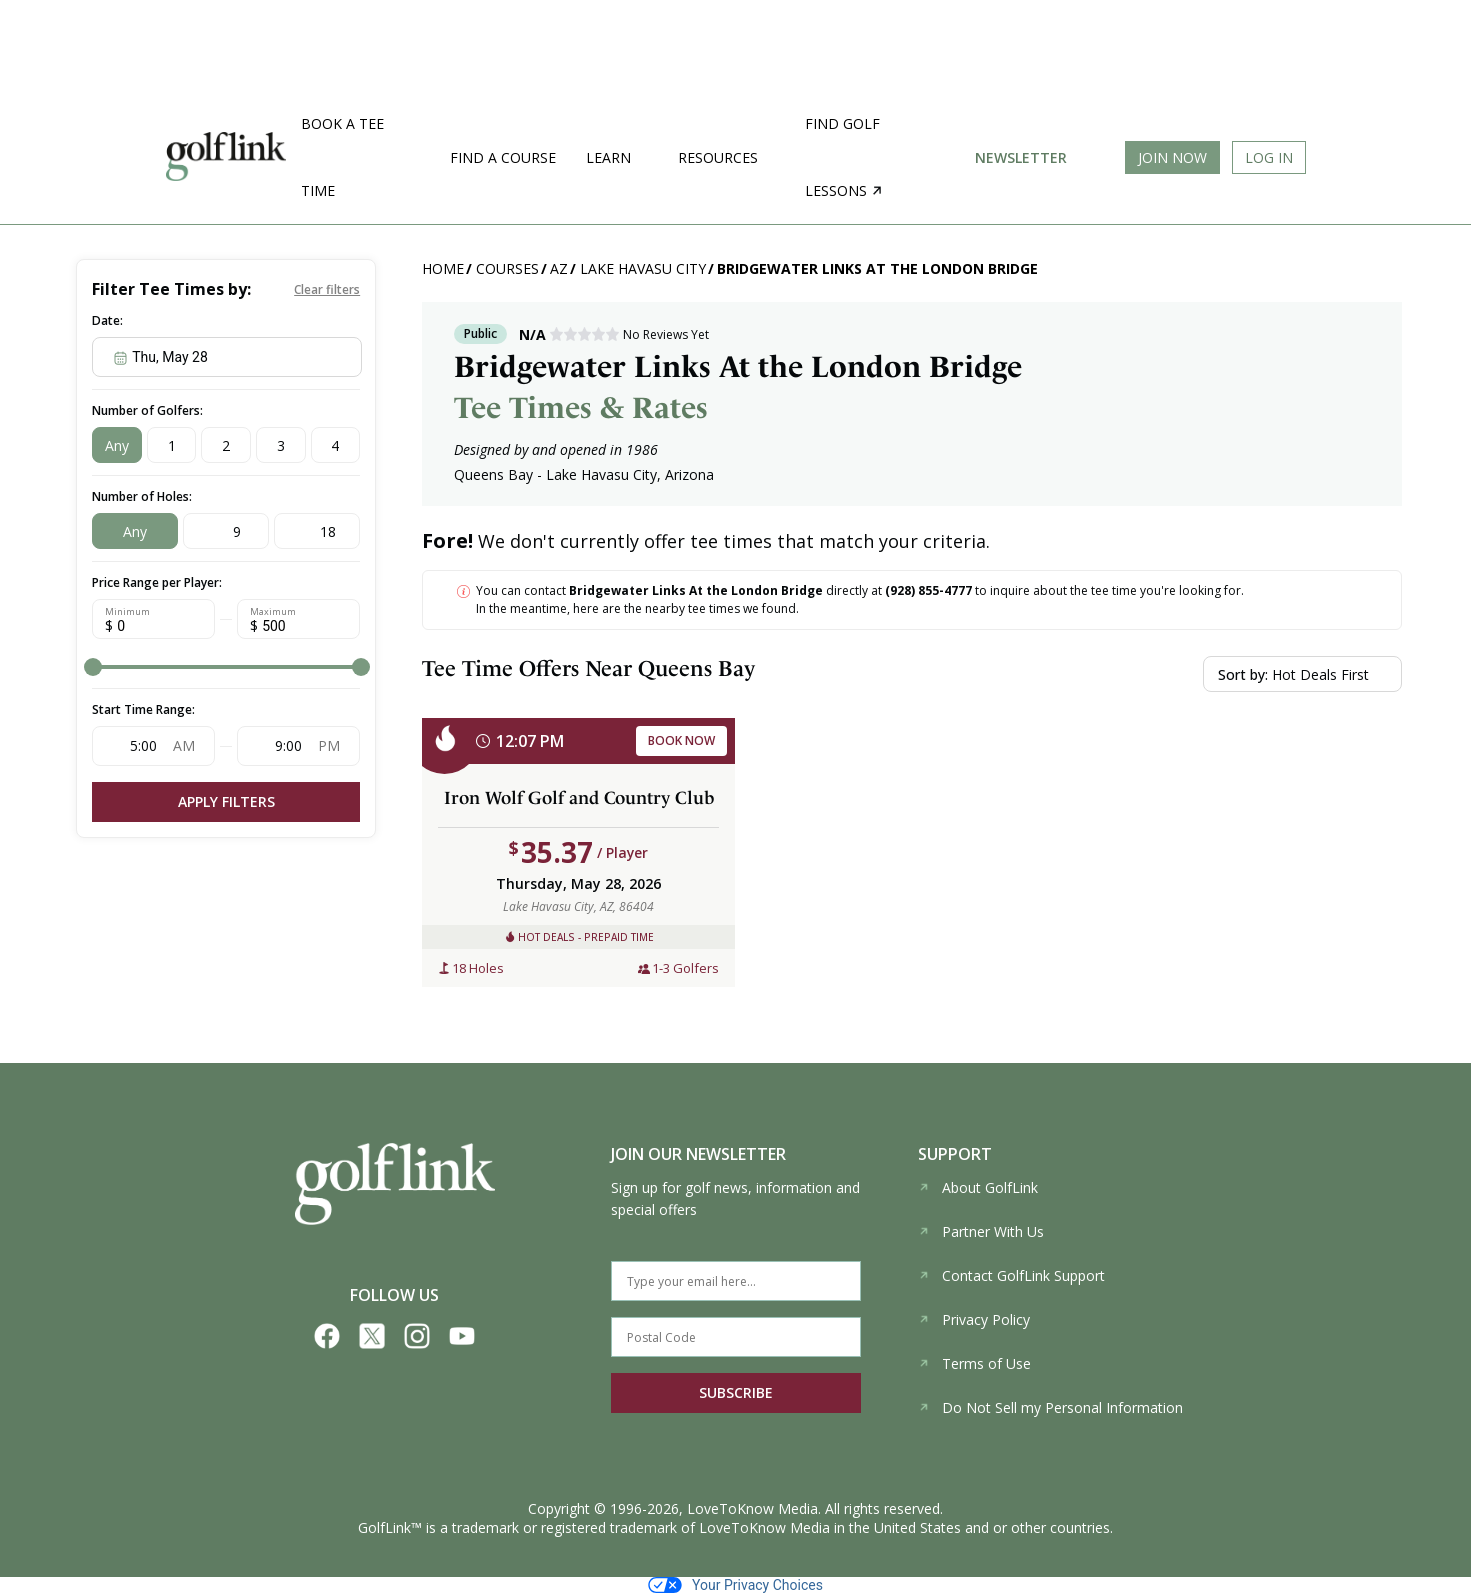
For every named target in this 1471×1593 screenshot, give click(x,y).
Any (117, 445)
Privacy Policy (974, 1319)
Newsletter (1021, 157)
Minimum (127, 612)
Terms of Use (974, 1363)
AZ (559, 268)
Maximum (273, 612)
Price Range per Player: (157, 582)
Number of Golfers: (147, 410)
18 (328, 531)
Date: (107, 320)
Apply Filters (226, 801)
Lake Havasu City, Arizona (630, 474)
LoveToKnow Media (752, 1508)
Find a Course (503, 157)
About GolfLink (978, 1187)
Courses (507, 268)
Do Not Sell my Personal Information (1050, 1407)
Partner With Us (981, 1231)
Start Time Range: (143, 709)
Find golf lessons (843, 157)
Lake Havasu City (643, 268)
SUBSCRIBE (736, 1392)
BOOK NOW (681, 740)
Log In (1269, 157)
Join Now (1172, 157)
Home (443, 268)
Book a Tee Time (342, 157)
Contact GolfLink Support (1011, 1275)
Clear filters (327, 289)
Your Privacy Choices (735, 1585)
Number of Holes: (142, 496)
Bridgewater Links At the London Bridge (877, 268)
